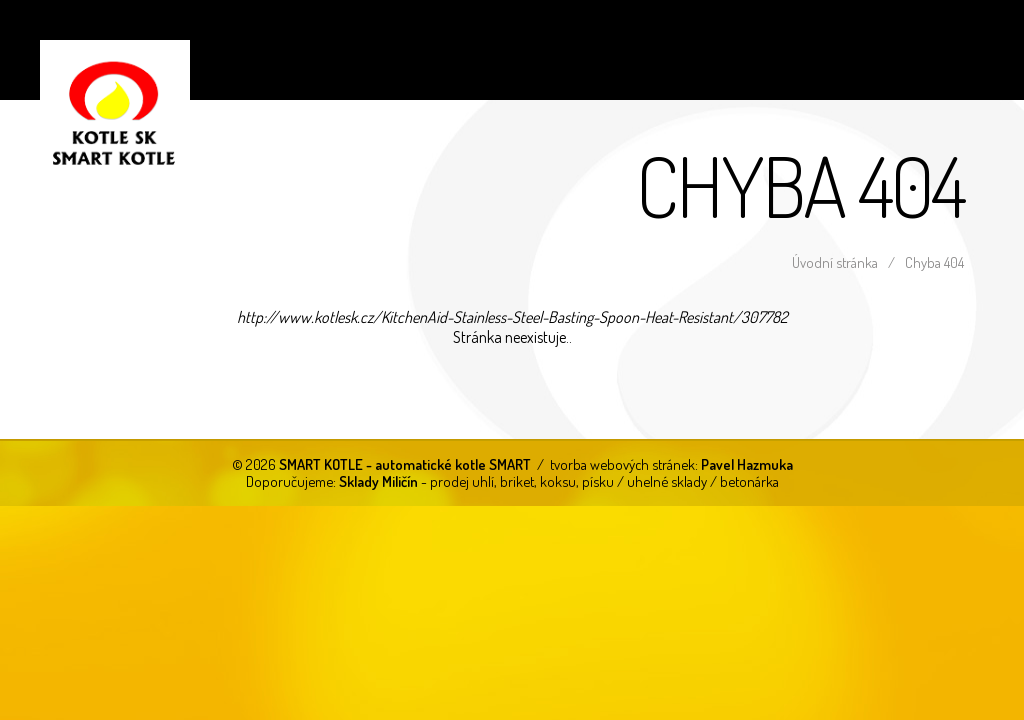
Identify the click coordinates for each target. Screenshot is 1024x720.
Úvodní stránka (835, 262)
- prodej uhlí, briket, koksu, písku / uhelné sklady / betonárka (559, 481)
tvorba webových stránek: (671, 464)
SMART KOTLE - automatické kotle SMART (95, 95)
